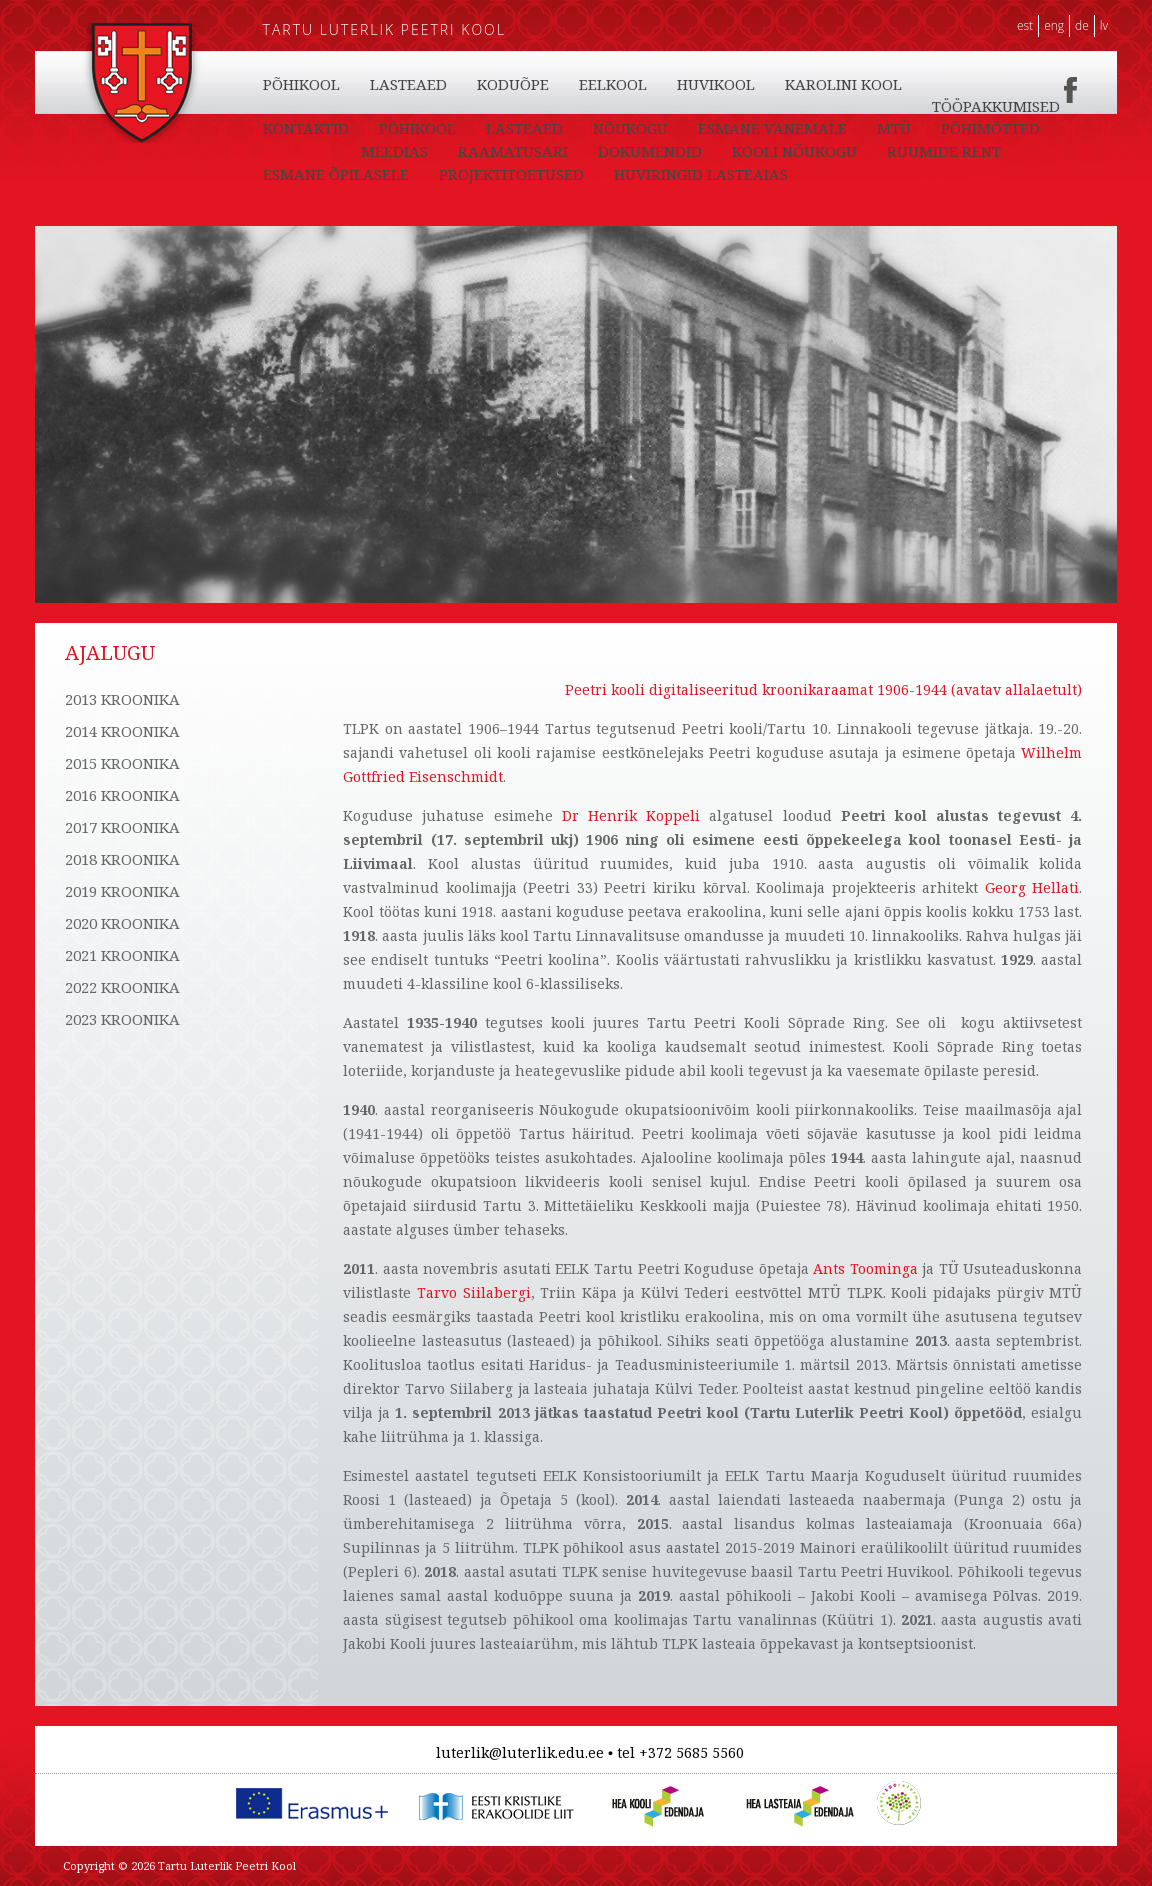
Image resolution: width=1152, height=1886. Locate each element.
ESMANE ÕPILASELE (336, 174)
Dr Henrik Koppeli (631, 815)
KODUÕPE (513, 84)
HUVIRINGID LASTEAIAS (701, 174)
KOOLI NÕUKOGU (794, 151)
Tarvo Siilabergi (474, 1292)
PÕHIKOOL (301, 84)
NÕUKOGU (630, 128)
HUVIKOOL (716, 84)
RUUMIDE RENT (944, 151)
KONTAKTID (306, 128)
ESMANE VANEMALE (772, 128)
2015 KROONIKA (122, 763)
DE (1082, 25)
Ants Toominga (865, 1268)
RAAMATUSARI (513, 151)
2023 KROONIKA (122, 1019)
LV (1104, 25)
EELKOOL (613, 84)
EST (1025, 25)
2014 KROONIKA (122, 731)
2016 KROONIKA (122, 795)
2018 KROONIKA (122, 859)
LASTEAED (408, 84)
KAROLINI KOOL (843, 84)
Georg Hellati (1032, 887)
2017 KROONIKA (122, 827)
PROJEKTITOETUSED (511, 174)
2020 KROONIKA (122, 923)
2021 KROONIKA (122, 955)
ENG (1054, 25)
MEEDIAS (394, 151)
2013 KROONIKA (122, 699)
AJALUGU (297, 151)
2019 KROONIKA (122, 891)
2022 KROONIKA (122, 987)
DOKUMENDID (650, 151)
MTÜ (894, 128)
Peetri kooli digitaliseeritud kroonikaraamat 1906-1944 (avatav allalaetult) (823, 689)
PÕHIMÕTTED (990, 128)
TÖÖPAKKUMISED (996, 106)
